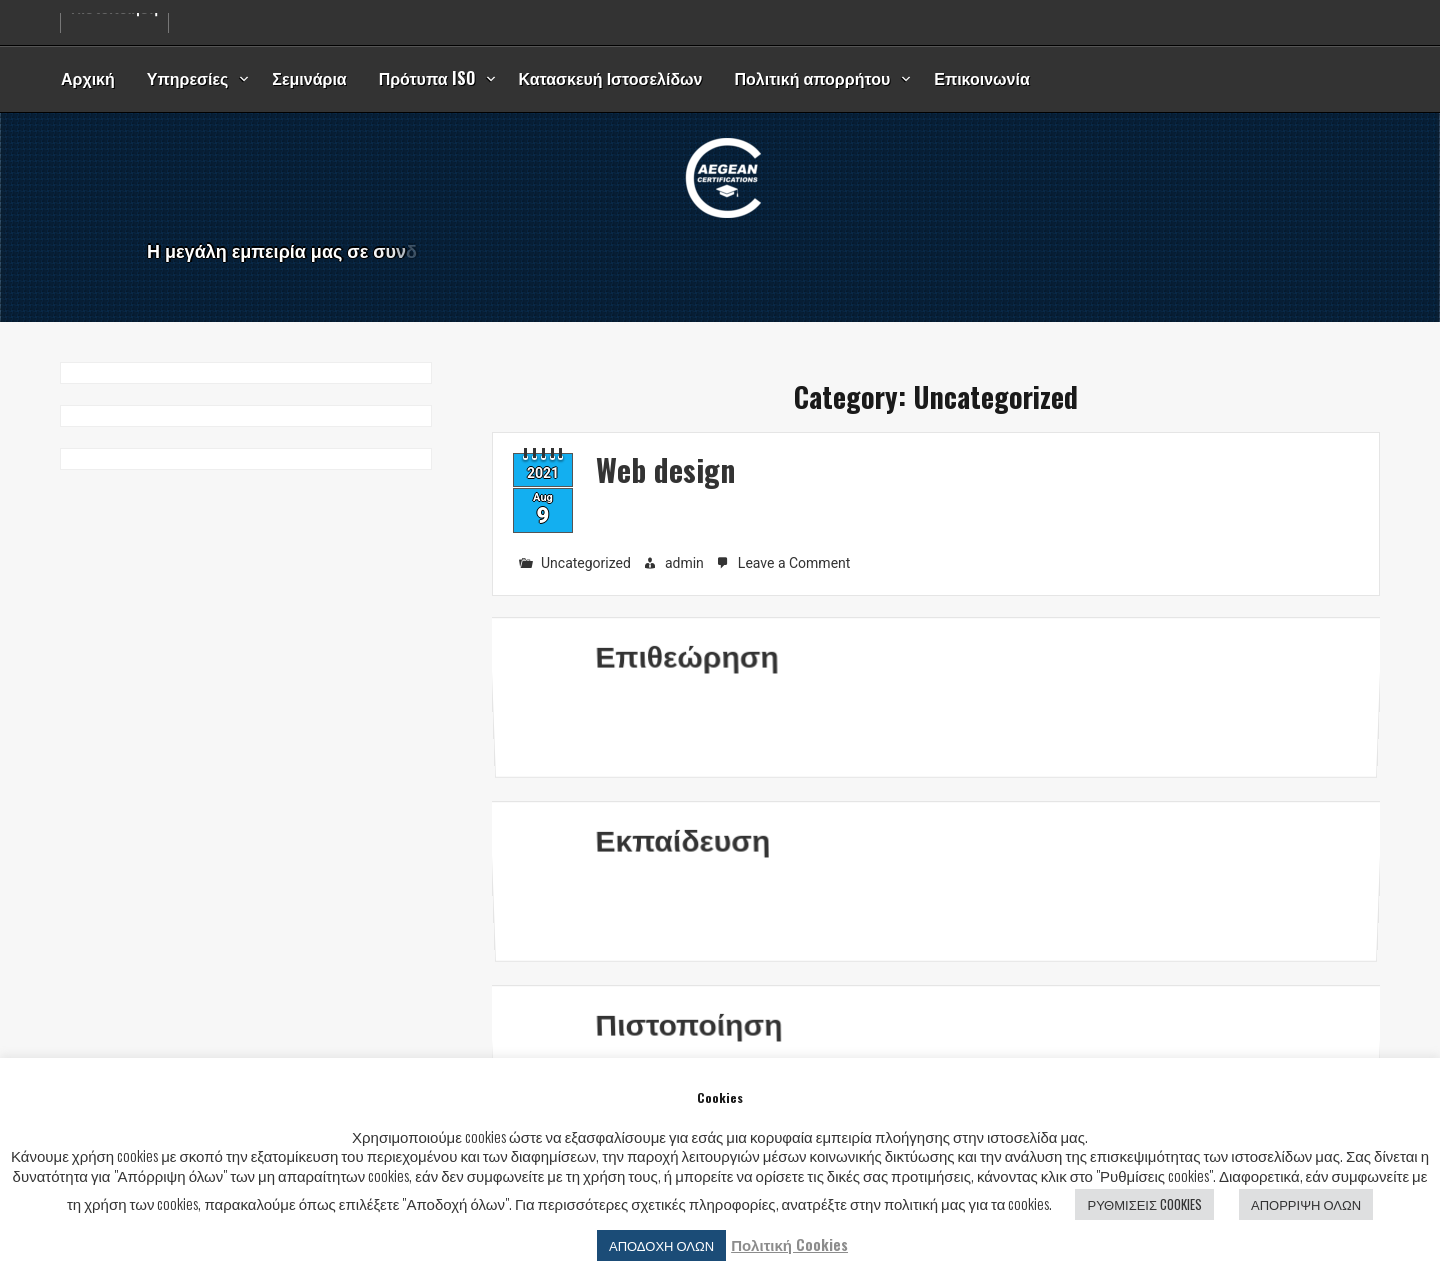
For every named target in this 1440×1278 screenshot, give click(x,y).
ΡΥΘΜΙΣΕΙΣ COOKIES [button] (1144, 1204)
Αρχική (88, 78)
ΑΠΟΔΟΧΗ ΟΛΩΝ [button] (661, 1245)
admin (684, 563)
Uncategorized (586, 563)
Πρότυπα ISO (427, 78)
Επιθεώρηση (683, 683)
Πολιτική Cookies (789, 1244)
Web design (665, 469)
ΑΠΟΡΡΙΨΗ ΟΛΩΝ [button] (1306, 1204)
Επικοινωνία (982, 78)
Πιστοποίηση (685, 1052)
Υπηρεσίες (188, 78)
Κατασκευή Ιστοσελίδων (611, 78)
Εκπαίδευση (679, 867)
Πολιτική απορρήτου (813, 78)
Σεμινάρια (309, 78)
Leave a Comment (796, 564)
